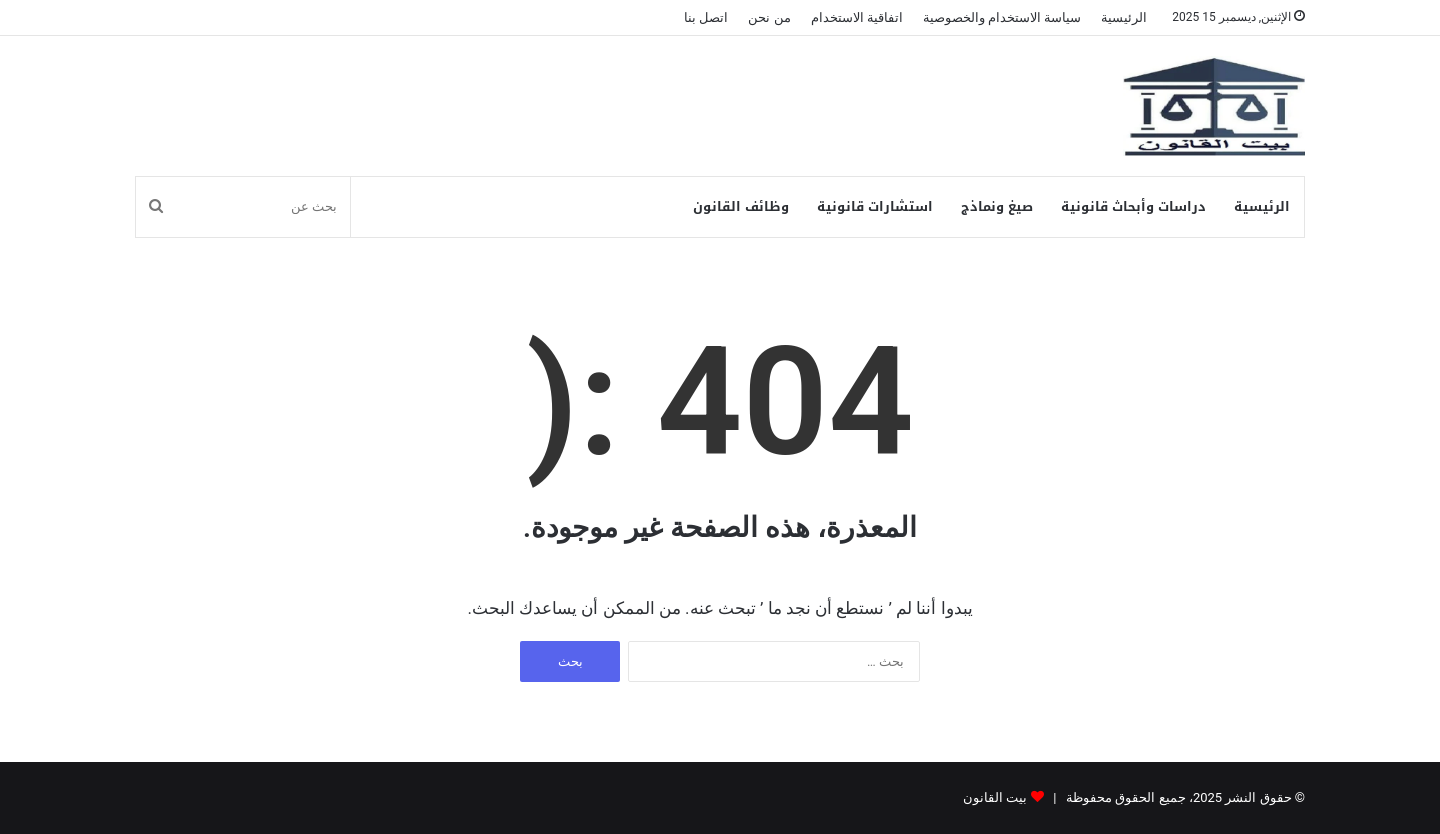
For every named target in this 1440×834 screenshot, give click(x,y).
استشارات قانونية (875, 206)
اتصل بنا (706, 17)
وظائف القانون (741, 206)
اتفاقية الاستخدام (857, 17)
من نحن (769, 17)
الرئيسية (1124, 17)
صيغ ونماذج (997, 206)
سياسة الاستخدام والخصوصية (1002, 17)
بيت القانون (995, 797)
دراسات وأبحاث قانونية (1133, 206)
